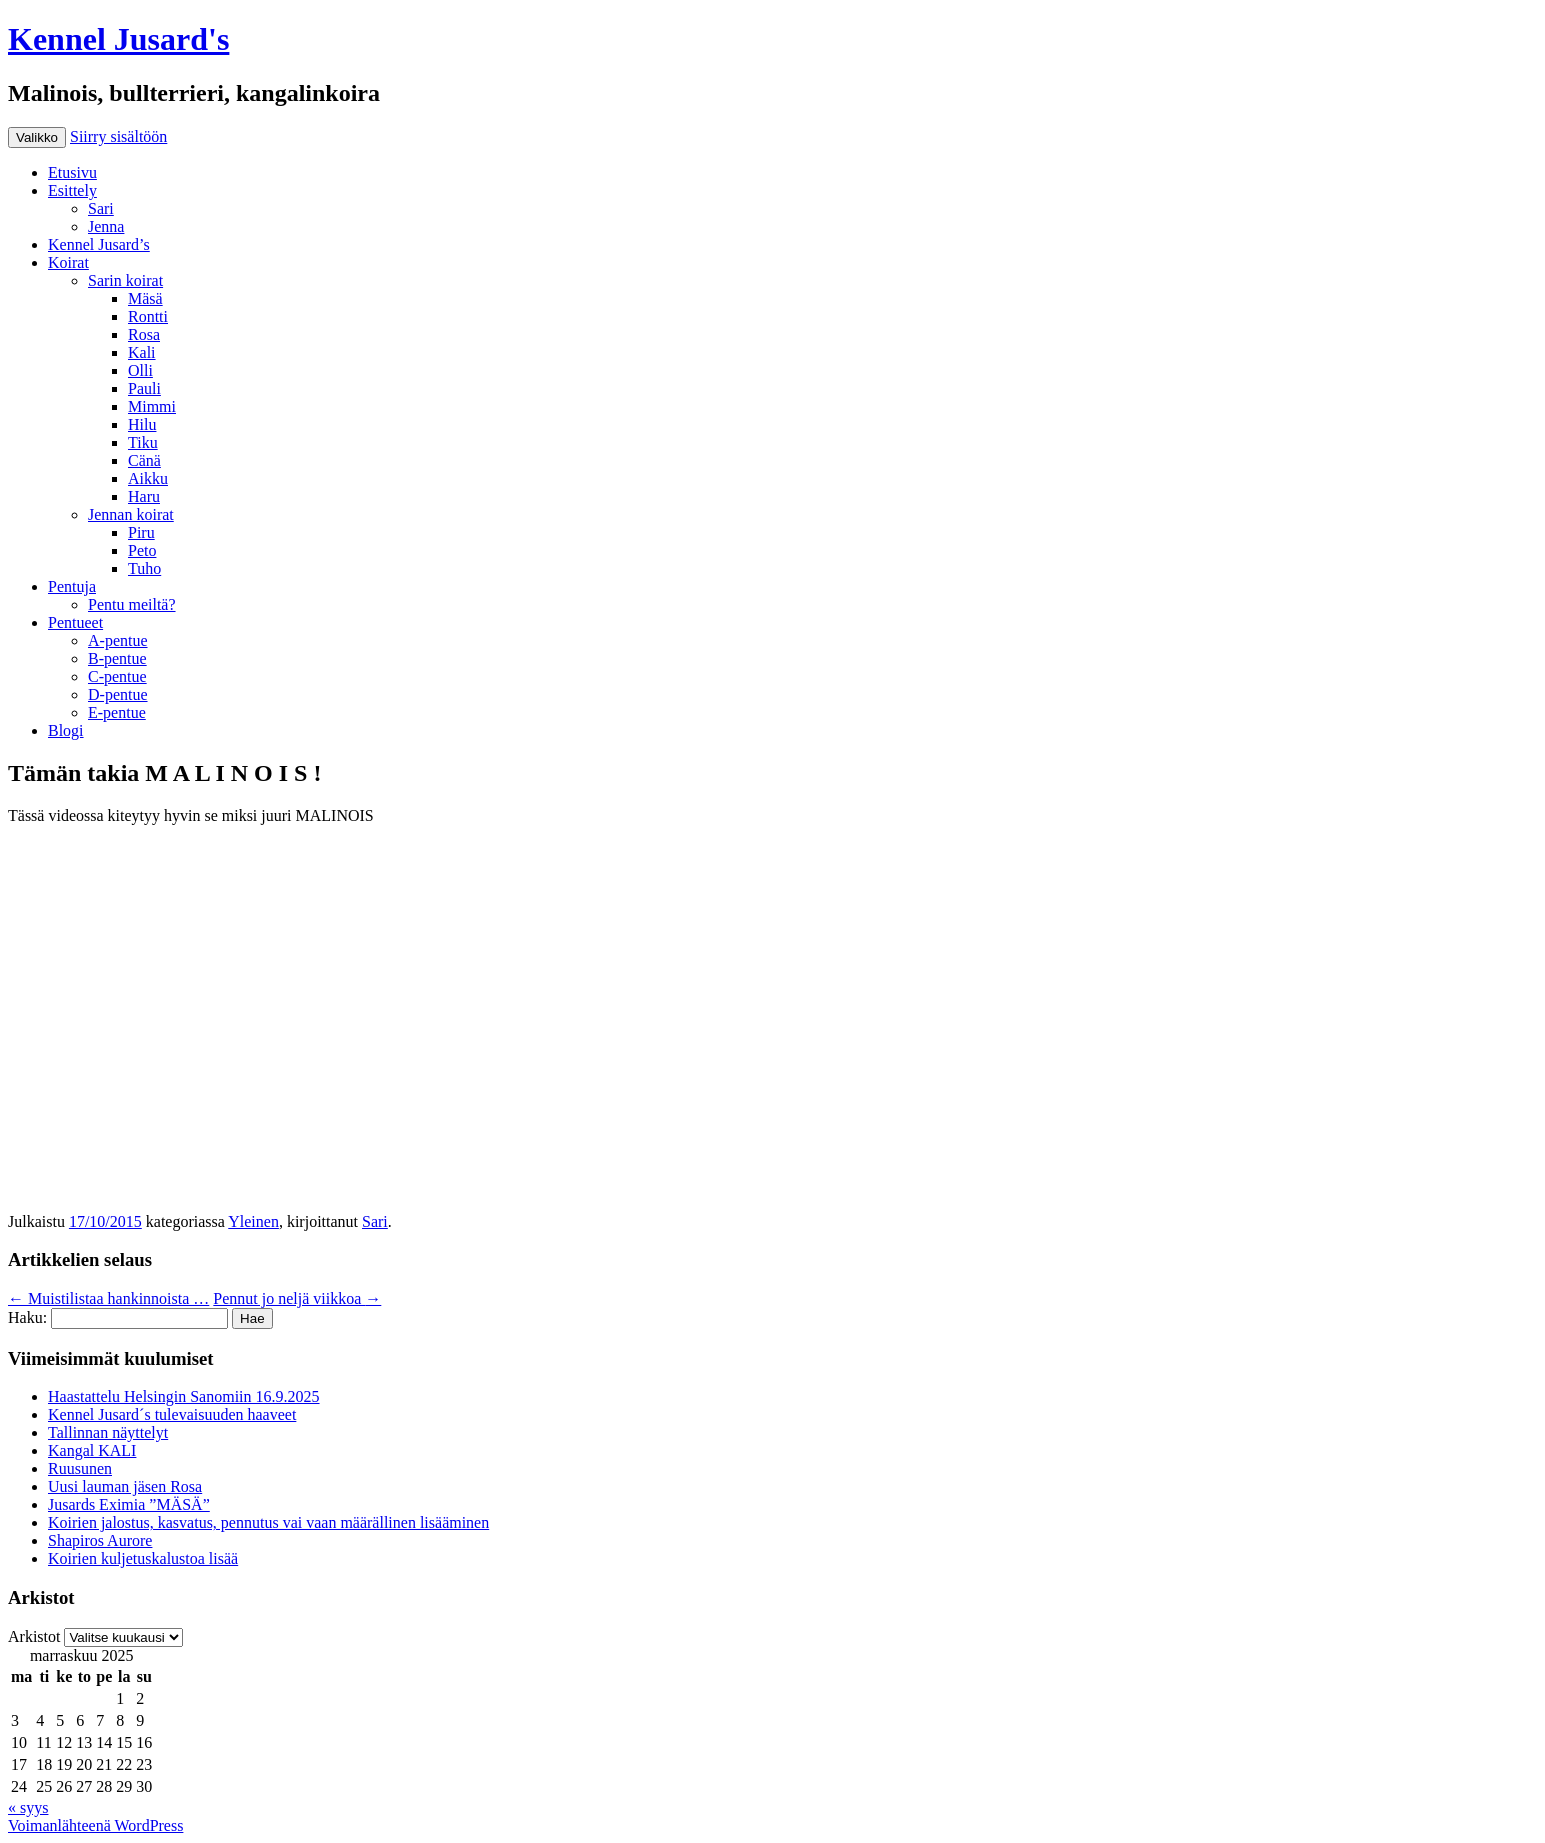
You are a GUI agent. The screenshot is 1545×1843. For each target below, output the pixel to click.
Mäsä (145, 298)
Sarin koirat (125, 280)
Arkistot (34, 1636)
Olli (140, 370)
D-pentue (118, 694)
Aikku (148, 478)
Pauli (144, 388)
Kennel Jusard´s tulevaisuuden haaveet (172, 1414)
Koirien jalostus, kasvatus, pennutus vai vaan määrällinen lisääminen (268, 1522)
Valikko (37, 137)
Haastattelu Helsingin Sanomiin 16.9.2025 (184, 1396)
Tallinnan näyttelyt (108, 1432)
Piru (141, 532)
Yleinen (253, 1221)
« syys (28, 1807)
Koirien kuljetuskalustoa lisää (143, 1558)
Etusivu (72, 172)
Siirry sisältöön (118, 136)
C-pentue (117, 676)
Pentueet (75, 622)
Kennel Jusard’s (99, 244)
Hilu (142, 424)
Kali (142, 352)
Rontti (148, 316)
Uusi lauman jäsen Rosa (125, 1486)
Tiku (143, 442)
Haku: (27, 1317)
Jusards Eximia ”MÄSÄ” (129, 1504)
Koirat (68, 262)
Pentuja (72, 586)
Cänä (144, 460)
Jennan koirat (131, 514)
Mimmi (152, 406)
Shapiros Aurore (100, 1540)
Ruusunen (80, 1468)
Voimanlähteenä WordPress (95, 1825)
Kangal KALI (92, 1450)
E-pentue (117, 712)
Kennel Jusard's (118, 39)
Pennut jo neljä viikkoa (297, 1298)
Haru (144, 496)
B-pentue (117, 658)
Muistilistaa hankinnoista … (108, 1298)
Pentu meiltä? (132, 604)
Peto (142, 550)
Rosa (144, 334)
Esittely (72, 190)
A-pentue (118, 640)
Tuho (144, 568)
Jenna (106, 226)
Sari (101, 208)
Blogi (66, 730)
